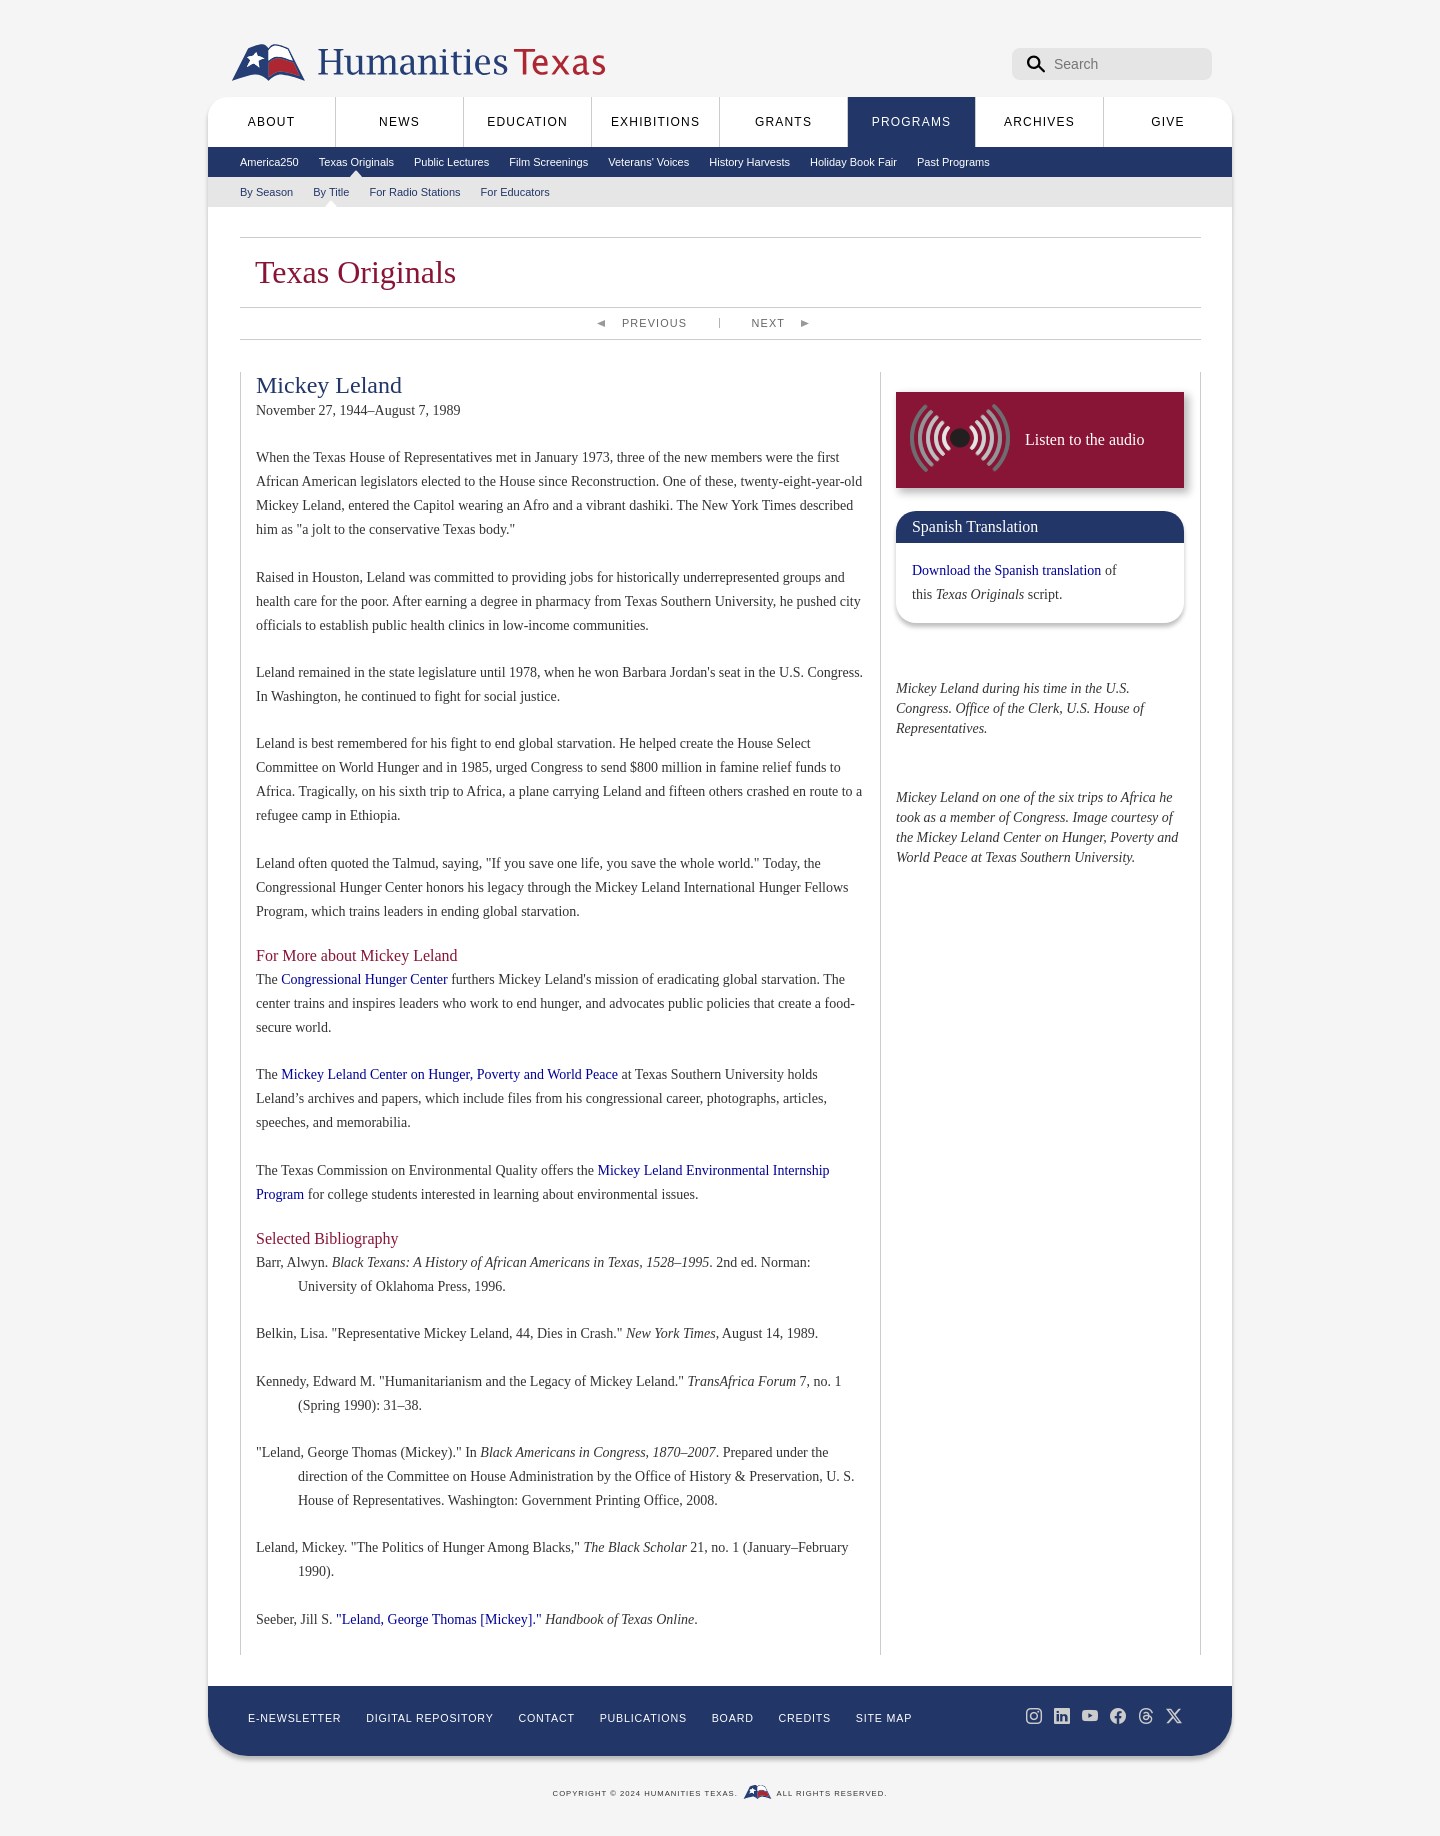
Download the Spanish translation (1006, 570)
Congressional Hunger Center (364, 979)
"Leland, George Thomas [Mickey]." (439, 1619)
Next (768, 323)
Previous (654, 323)
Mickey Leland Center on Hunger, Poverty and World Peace (449, 1074)
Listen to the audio (1084, 439)
